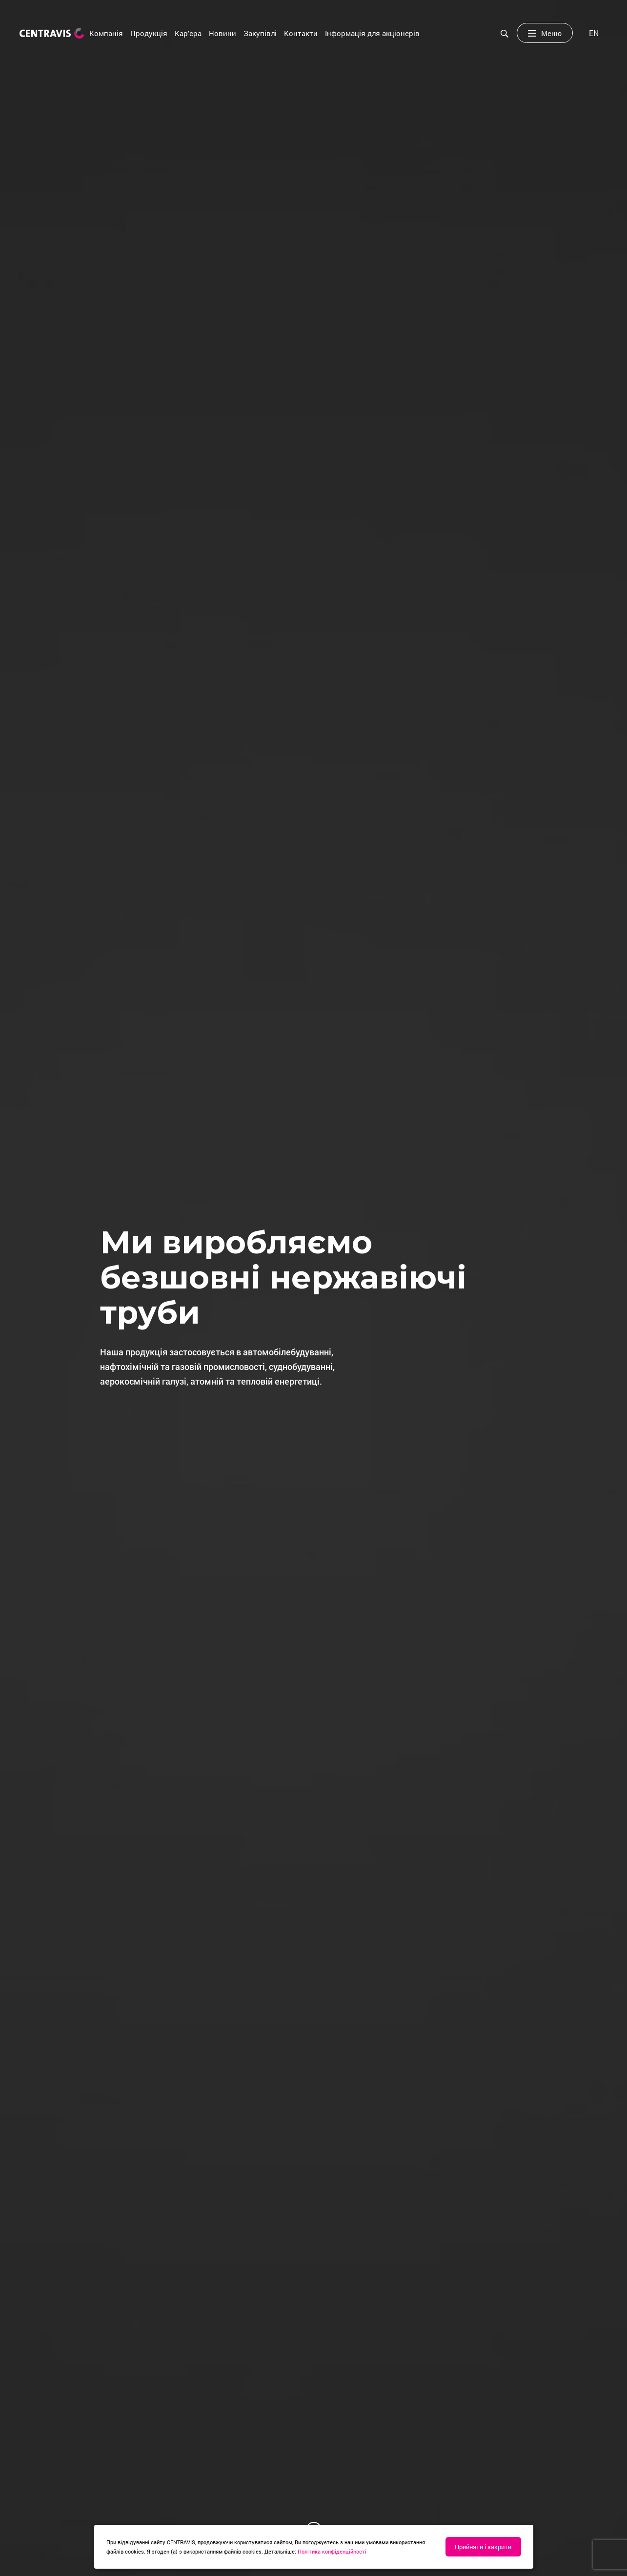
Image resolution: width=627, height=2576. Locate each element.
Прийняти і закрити (483, 2547)
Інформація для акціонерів (372, 33)
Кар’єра (188, 33)
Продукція (148, 33)
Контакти (301, 33)
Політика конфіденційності (332, 2551)
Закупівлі (260, 33)
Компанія (106, 33)
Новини (222, 33)
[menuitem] (594, 33)
